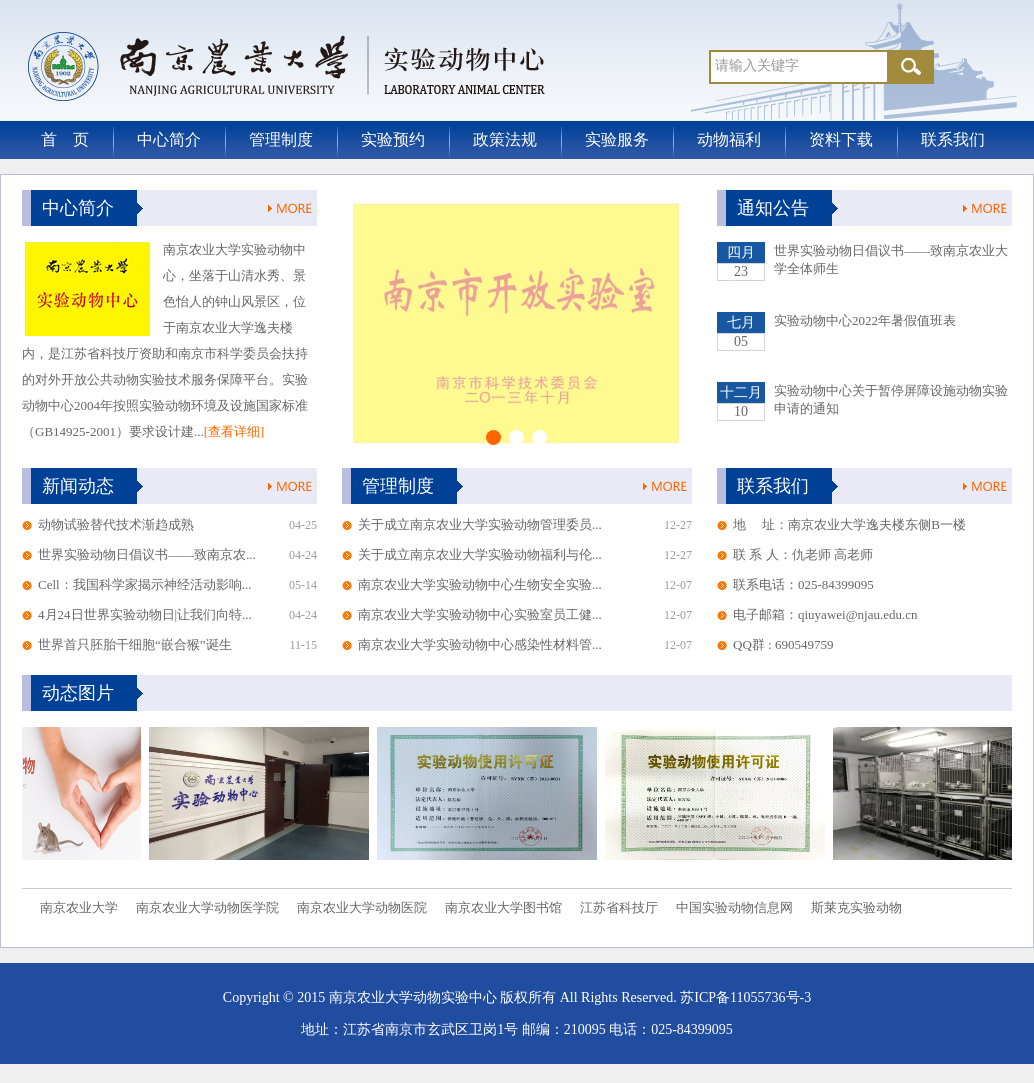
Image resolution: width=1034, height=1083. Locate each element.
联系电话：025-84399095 (803, 584)
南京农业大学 (79, 907)
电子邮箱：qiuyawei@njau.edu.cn (825, 614)
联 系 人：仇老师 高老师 (803, 554)
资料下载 (841, 139)
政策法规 (505, 139)
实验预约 (393, 139)
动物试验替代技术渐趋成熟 (116, 524)
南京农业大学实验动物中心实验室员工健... (480, 614)
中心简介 (169, 139)
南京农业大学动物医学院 (207, 907)
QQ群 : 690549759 (783, 644)
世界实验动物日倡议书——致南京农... (147, 554)
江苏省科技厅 (619, 907)
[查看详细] (234, 431)
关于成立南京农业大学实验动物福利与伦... (480, 554)
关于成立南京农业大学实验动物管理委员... (480, 524)
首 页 (65, 139)
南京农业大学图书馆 (503, 907)
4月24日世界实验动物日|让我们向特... (145, 614)
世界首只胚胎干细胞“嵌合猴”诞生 (135, 644)
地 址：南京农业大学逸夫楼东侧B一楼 (849, 524)
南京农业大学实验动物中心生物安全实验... (480, 584)
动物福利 (729, 139)
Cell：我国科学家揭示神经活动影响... (144, 584)
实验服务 (617, 139)
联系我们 (953, 139)
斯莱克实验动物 (856, 907)
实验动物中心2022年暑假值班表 (865, 320)
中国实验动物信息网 (734, 907)
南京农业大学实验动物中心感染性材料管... (480, 644)
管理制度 (281, 139)
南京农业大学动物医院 (362, 907)
